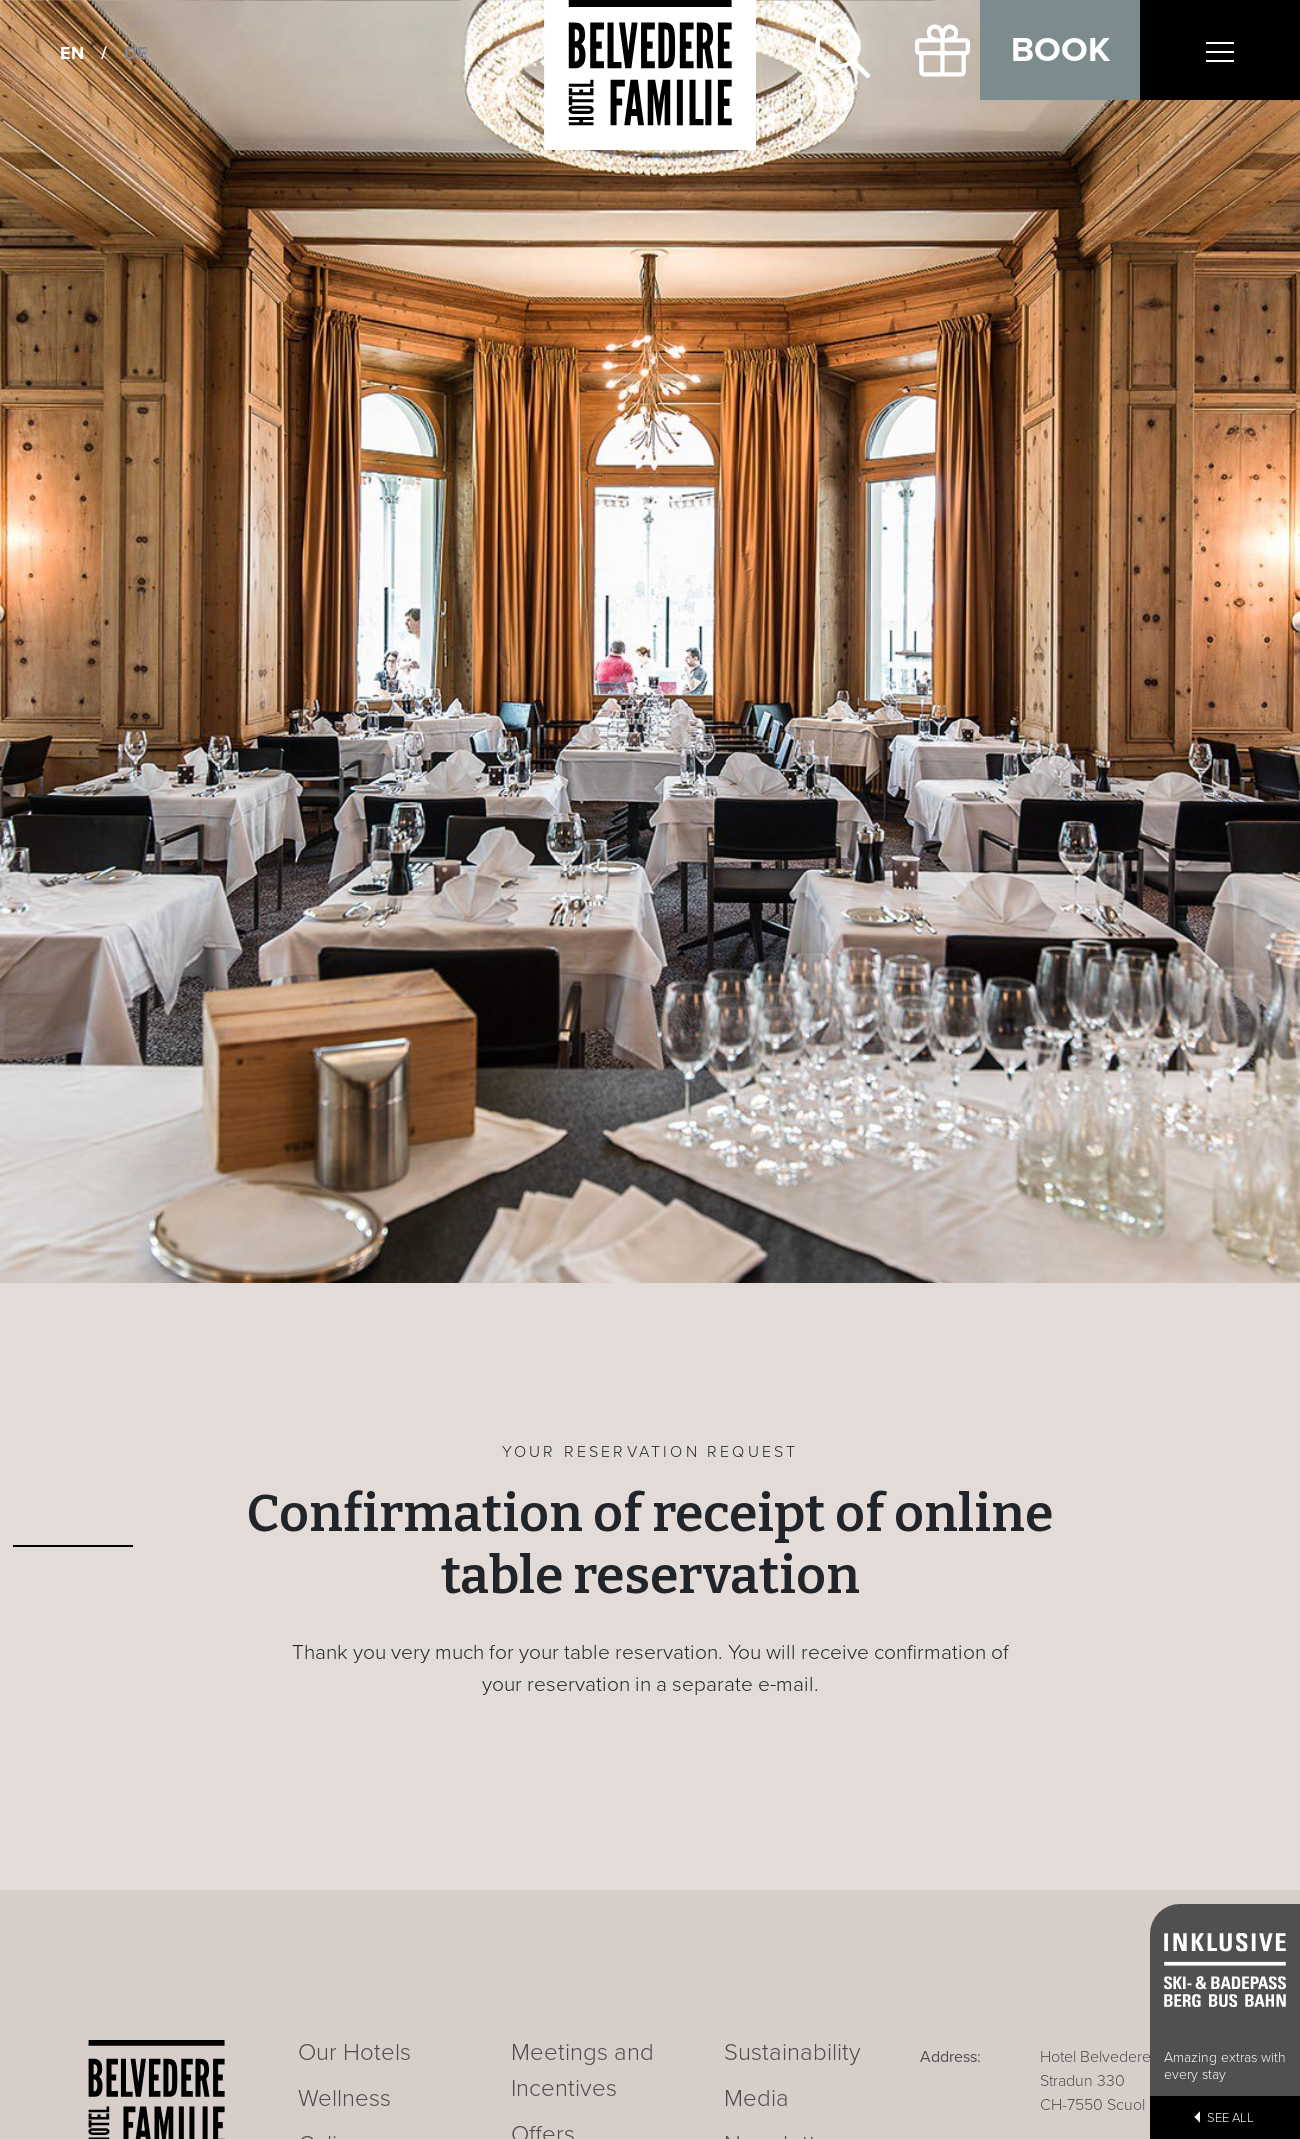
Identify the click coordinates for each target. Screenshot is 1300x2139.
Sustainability (792, 2052)
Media (756, 2098)
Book (1060, 50)
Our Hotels (354, 2052)
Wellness (344, 2098)
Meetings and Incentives (582, 2070)
